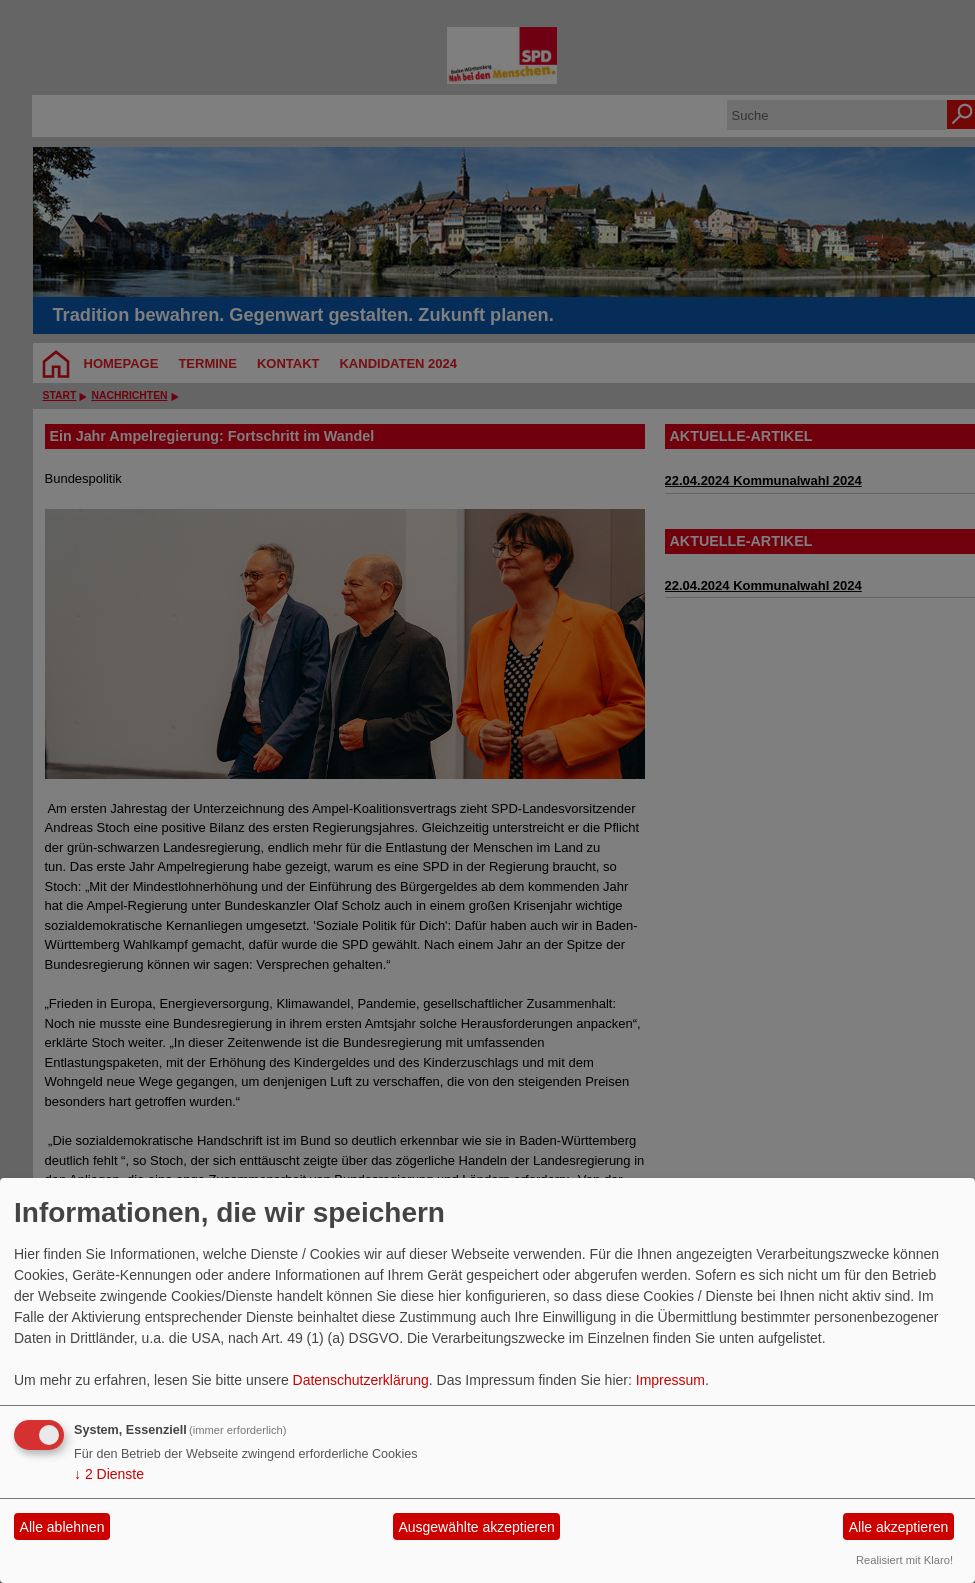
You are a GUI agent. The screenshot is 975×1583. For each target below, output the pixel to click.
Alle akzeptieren (899, 1527)
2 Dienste (109, 1474)
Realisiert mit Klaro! (904, 1560)
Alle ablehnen (62, 1527)
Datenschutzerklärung (361, 1380)
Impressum (670, 1380)
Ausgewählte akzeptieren (476, 1527)
